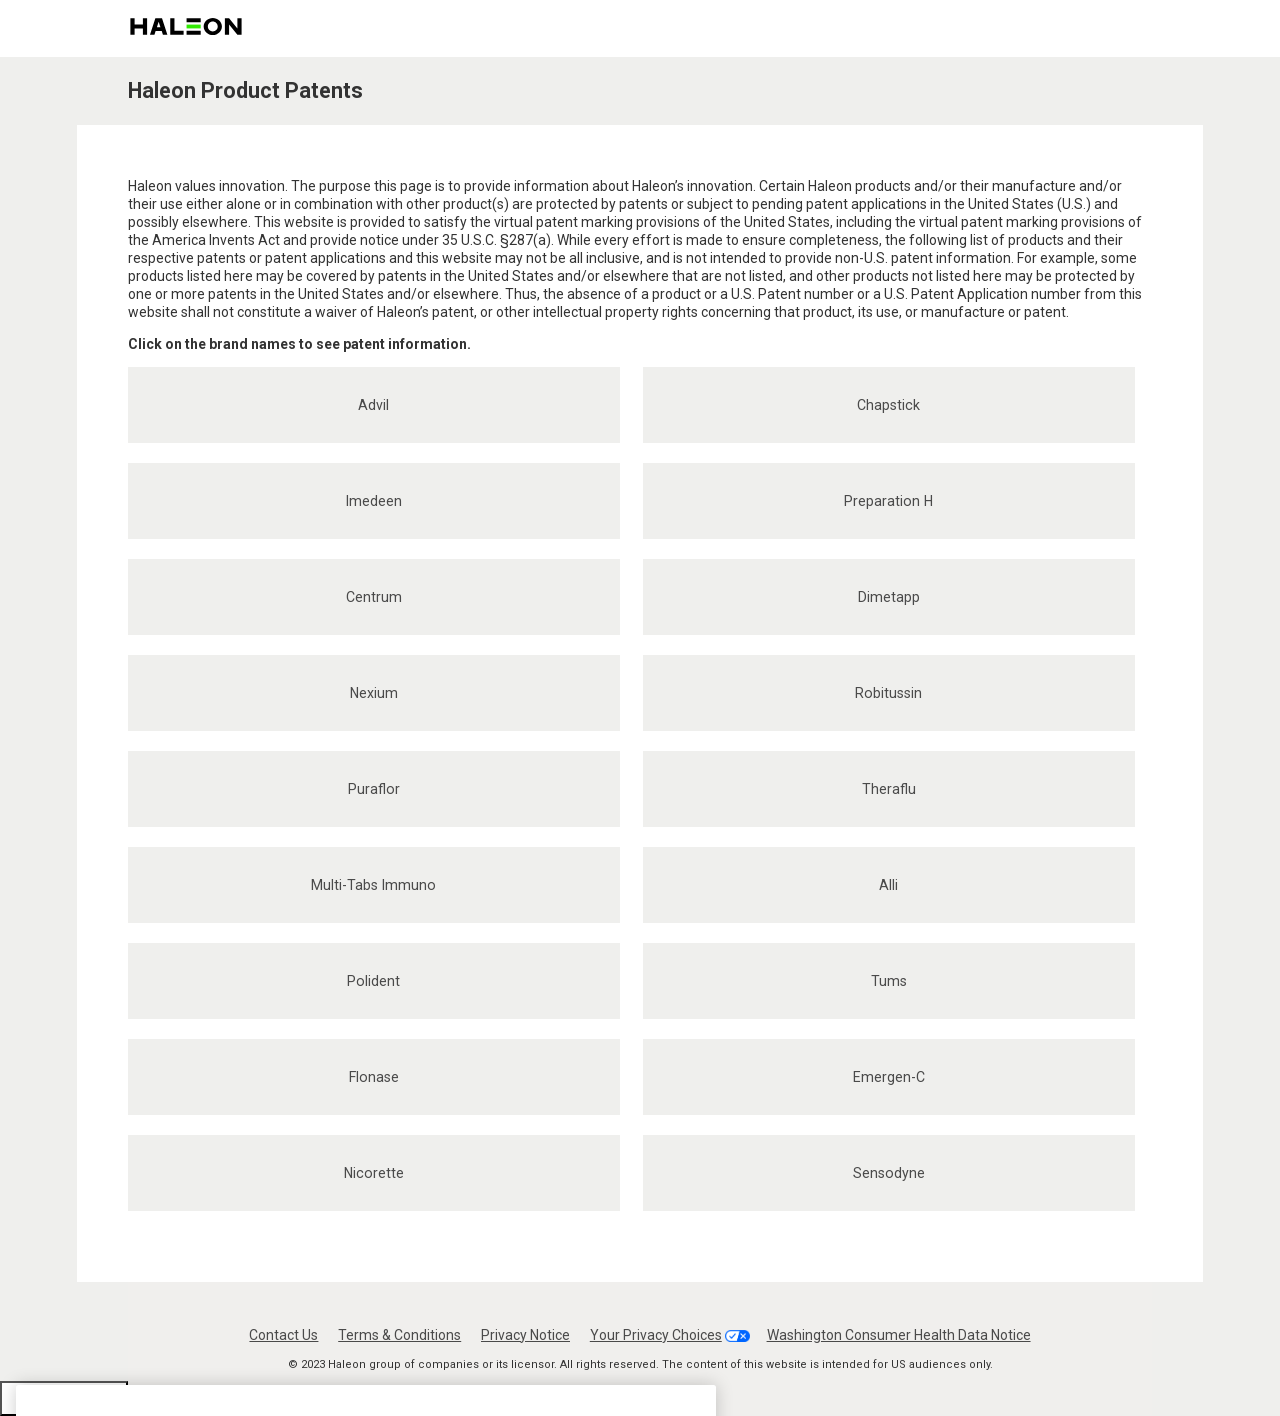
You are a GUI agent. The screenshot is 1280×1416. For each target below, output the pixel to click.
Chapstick (888, 405)
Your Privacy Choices (656, 1335)
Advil (373, 405)
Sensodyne (889, 1173)
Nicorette (374, 1173)
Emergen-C (889, 1077)
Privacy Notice (525, 1335)
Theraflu (889, 789)
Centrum (374, 597)
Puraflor (374, 789)
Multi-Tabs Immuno (373, 885)
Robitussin (888, 693)
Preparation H (888, 501)
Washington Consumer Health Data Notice (899, 1335)
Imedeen (374, 501)
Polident (373, 981)
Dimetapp (889, 597)
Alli (888, 885)
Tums (889, 981)
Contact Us (283, 1335)
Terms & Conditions (399, 1335)
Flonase (374, 1077)
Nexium (374, 693)
